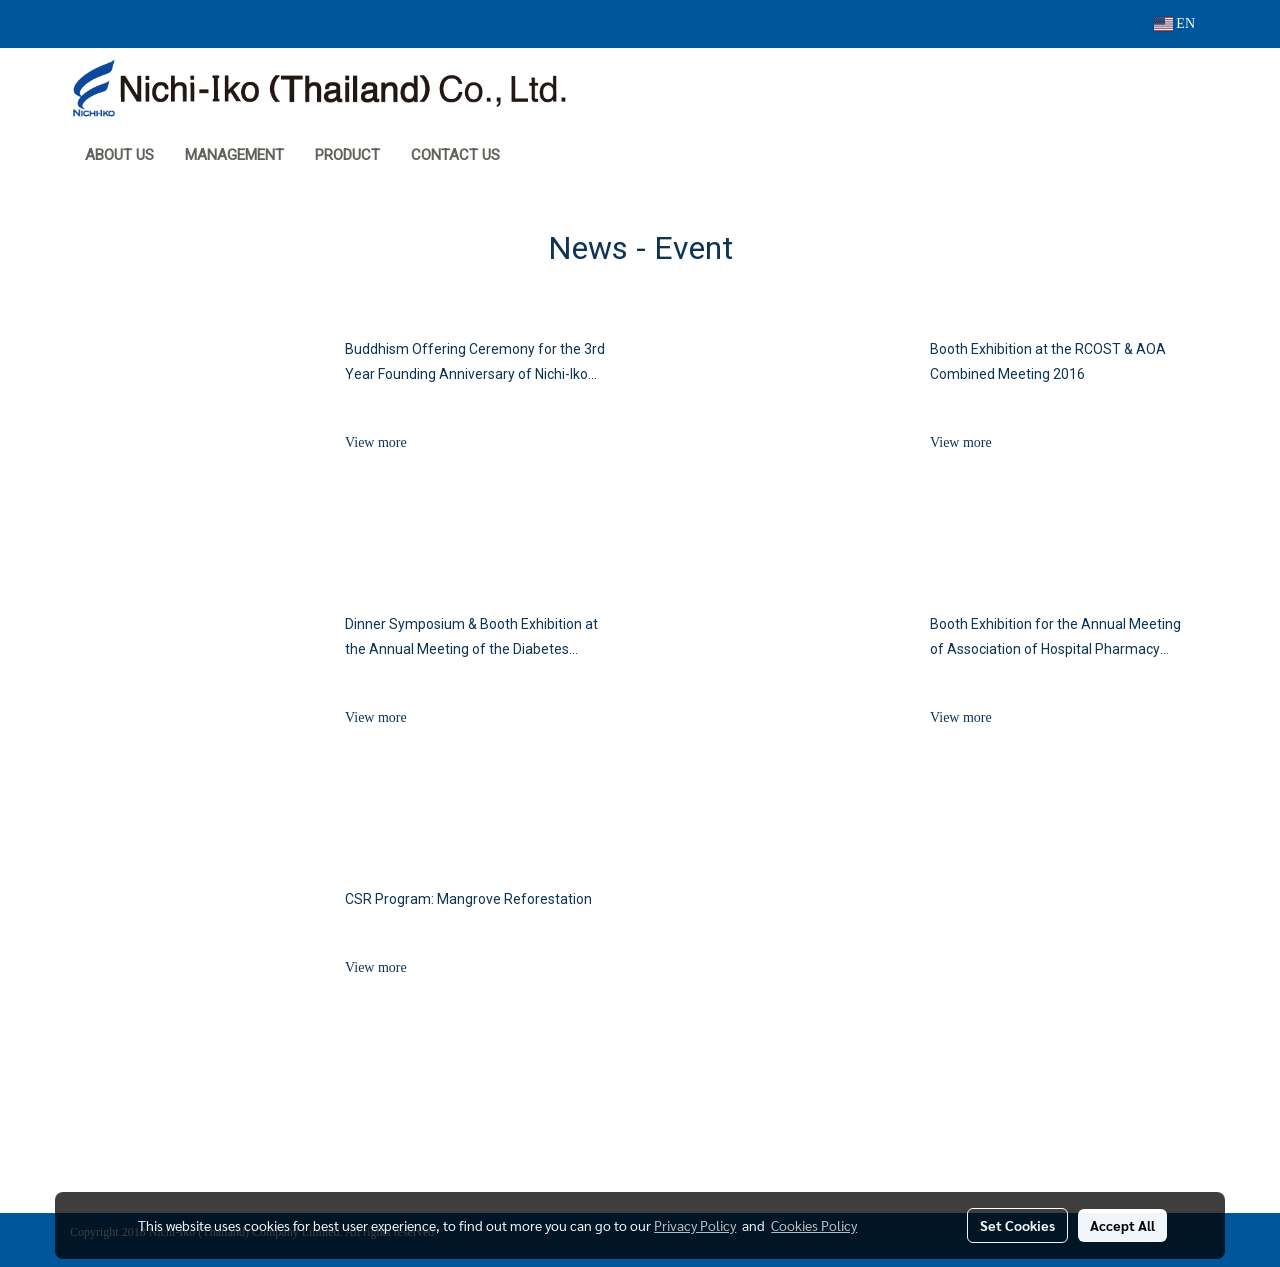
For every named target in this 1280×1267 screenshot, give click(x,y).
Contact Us (455, 155)
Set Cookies (1017, 1225)
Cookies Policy (814, 1225)
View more (377, 442)
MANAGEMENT (234, 155)
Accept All (1122, 1225)
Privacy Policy (695, 1225)
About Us (119, 155)
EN (1174, 23)
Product (347, 155)
